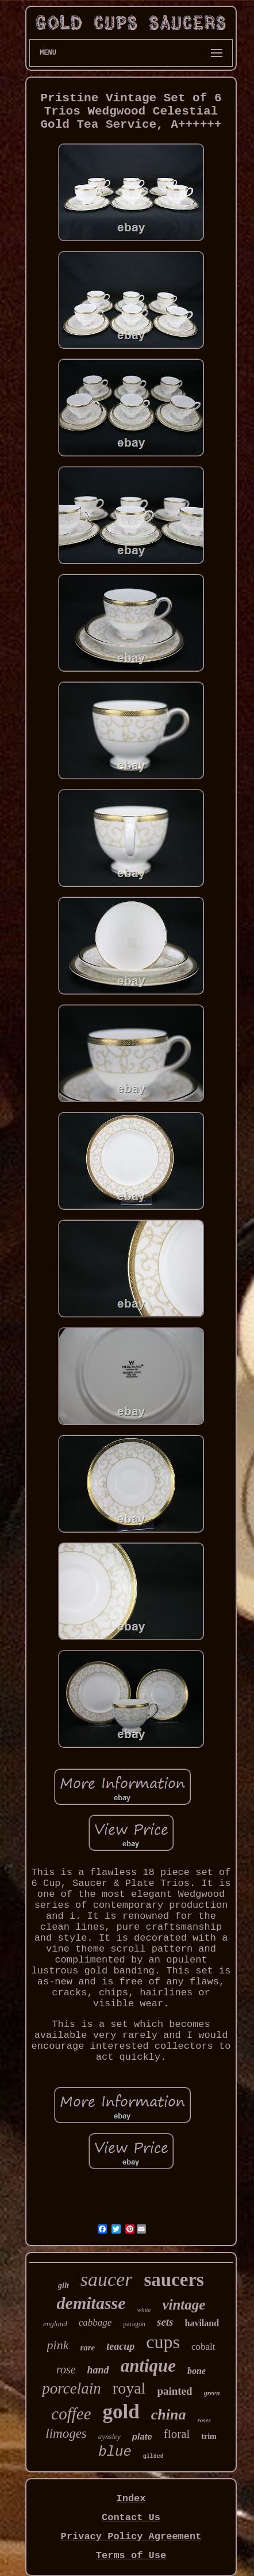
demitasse (91, 2302)
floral (177, 2434)
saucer (106, 2279)
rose (66, 2369)
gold (121, 2411)
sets (165, 2322)
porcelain (71, 2388)
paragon (134, 2324)
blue (115, 2452)
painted (174, 2391)
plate (142, 2436)
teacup (120, 2346)
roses (203, 2420)
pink (58, 2345)
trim (208, 2436)
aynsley (109, 2436)
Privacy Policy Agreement (131, 2536)
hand (98, 2370)
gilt (63, 2285)
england (55, 2323)
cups (163, 2341)
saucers (173, 2279)
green (212, 2393)
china (168, 2414)
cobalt (203, 2346)
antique (148, 2366)
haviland (202, 2323)
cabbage (95, 2322)
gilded (153, 2456)
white (144, 2309)
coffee (71, 2413)
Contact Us (131, 2517)
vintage (183, 2304)
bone (196, 2371)
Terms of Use (131, 2555)
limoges (66, 2433)
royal (129, 2388)
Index (130, 2498)
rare (87, 2347)
